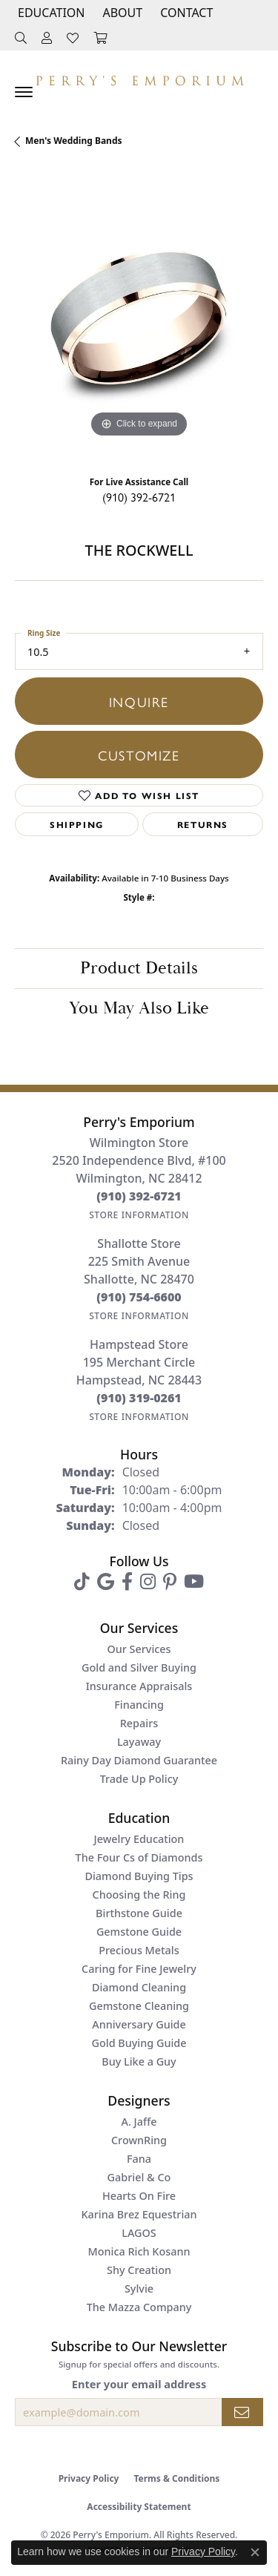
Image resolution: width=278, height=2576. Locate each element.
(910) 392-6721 (139, 496)
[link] (185, 12)
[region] (139, 317)
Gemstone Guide (139, 1932)
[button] (50, 12)
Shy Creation (139, 2270)
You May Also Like (139, 1008)
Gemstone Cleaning (139, 2006)
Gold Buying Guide (139, 2043)
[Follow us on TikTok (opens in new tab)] (82, 1582)
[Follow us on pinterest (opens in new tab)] (169, 1582)
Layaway (139, 1742)
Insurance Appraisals (139, 1686)
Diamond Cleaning (139, 1987)
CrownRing (139, 2140)
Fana (139, 2159)
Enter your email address (139, 2383)
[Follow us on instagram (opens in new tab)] (148, 1582)
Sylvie (139, 2288)
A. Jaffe (138, 2122)
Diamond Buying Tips (139, 1876)
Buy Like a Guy (139, 2061)
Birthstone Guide (139, 1913)
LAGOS (139, 2233)
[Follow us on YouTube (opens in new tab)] (194, 1582)
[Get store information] (139, 1215)
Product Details (139, 968)
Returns (202, 824)
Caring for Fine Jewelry (139, 1969)
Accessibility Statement (139, 2506)
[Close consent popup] (255, 2552)
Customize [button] (138, 754)
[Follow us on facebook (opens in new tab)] (127, 1582)
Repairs (139, 1723)
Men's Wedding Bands (73, 140)
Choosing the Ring (139, 1894)
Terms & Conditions (176, 2478)
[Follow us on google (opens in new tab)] (105, 1582)
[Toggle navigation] (23, 92)
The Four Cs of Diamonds (139, 1857)
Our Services (139, 1649)
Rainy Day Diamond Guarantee (139, 1760)
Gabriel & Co (139, 2177)
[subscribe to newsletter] (242, 2412)
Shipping (77, 824)
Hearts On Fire (139, 2196)
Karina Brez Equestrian (138, 2214)
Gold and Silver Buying (139, 1667)
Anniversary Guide (139, 2024)
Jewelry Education (139, 1839)
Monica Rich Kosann (139, 2251)
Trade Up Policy (139, 1779)
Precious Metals (139, 1950)
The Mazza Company (139, 2307)
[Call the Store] (139, 1196)
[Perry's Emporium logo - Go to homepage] (139, 77)
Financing (139, 1705)
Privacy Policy (89, 2478)
